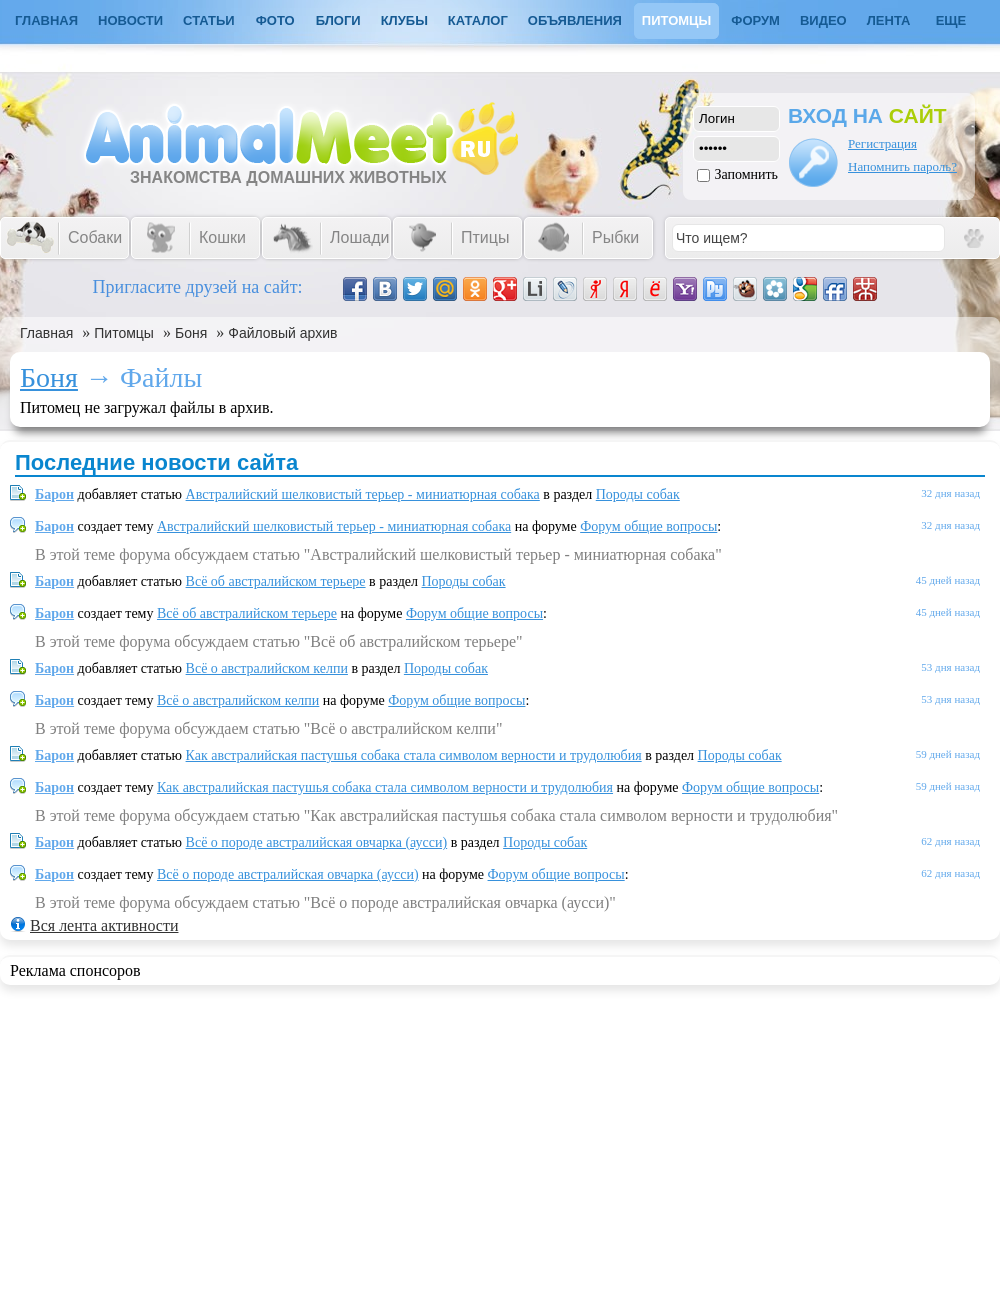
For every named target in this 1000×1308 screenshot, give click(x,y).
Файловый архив (282, 333)
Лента (889, 20)
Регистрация (882, 143)
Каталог (478, 20)
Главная (46, 333)
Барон (54, 494)
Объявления (575, 20)
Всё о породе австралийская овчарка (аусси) (317, 842)
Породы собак (638, 494)
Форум (755, 20)
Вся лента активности (104, 925)
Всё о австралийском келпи (267, 668)
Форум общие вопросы (648, 526)
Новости (130, 20)
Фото (275, 20)
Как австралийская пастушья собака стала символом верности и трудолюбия (414, 755)
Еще (951, 20)
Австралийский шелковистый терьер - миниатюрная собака (363, 494)
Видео (823, 20)
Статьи (209, 20)
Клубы (404, 20)
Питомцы (676, 20)
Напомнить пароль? (902, 166)
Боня (191, 333)
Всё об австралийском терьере (276, 581)
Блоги (338, 20)
